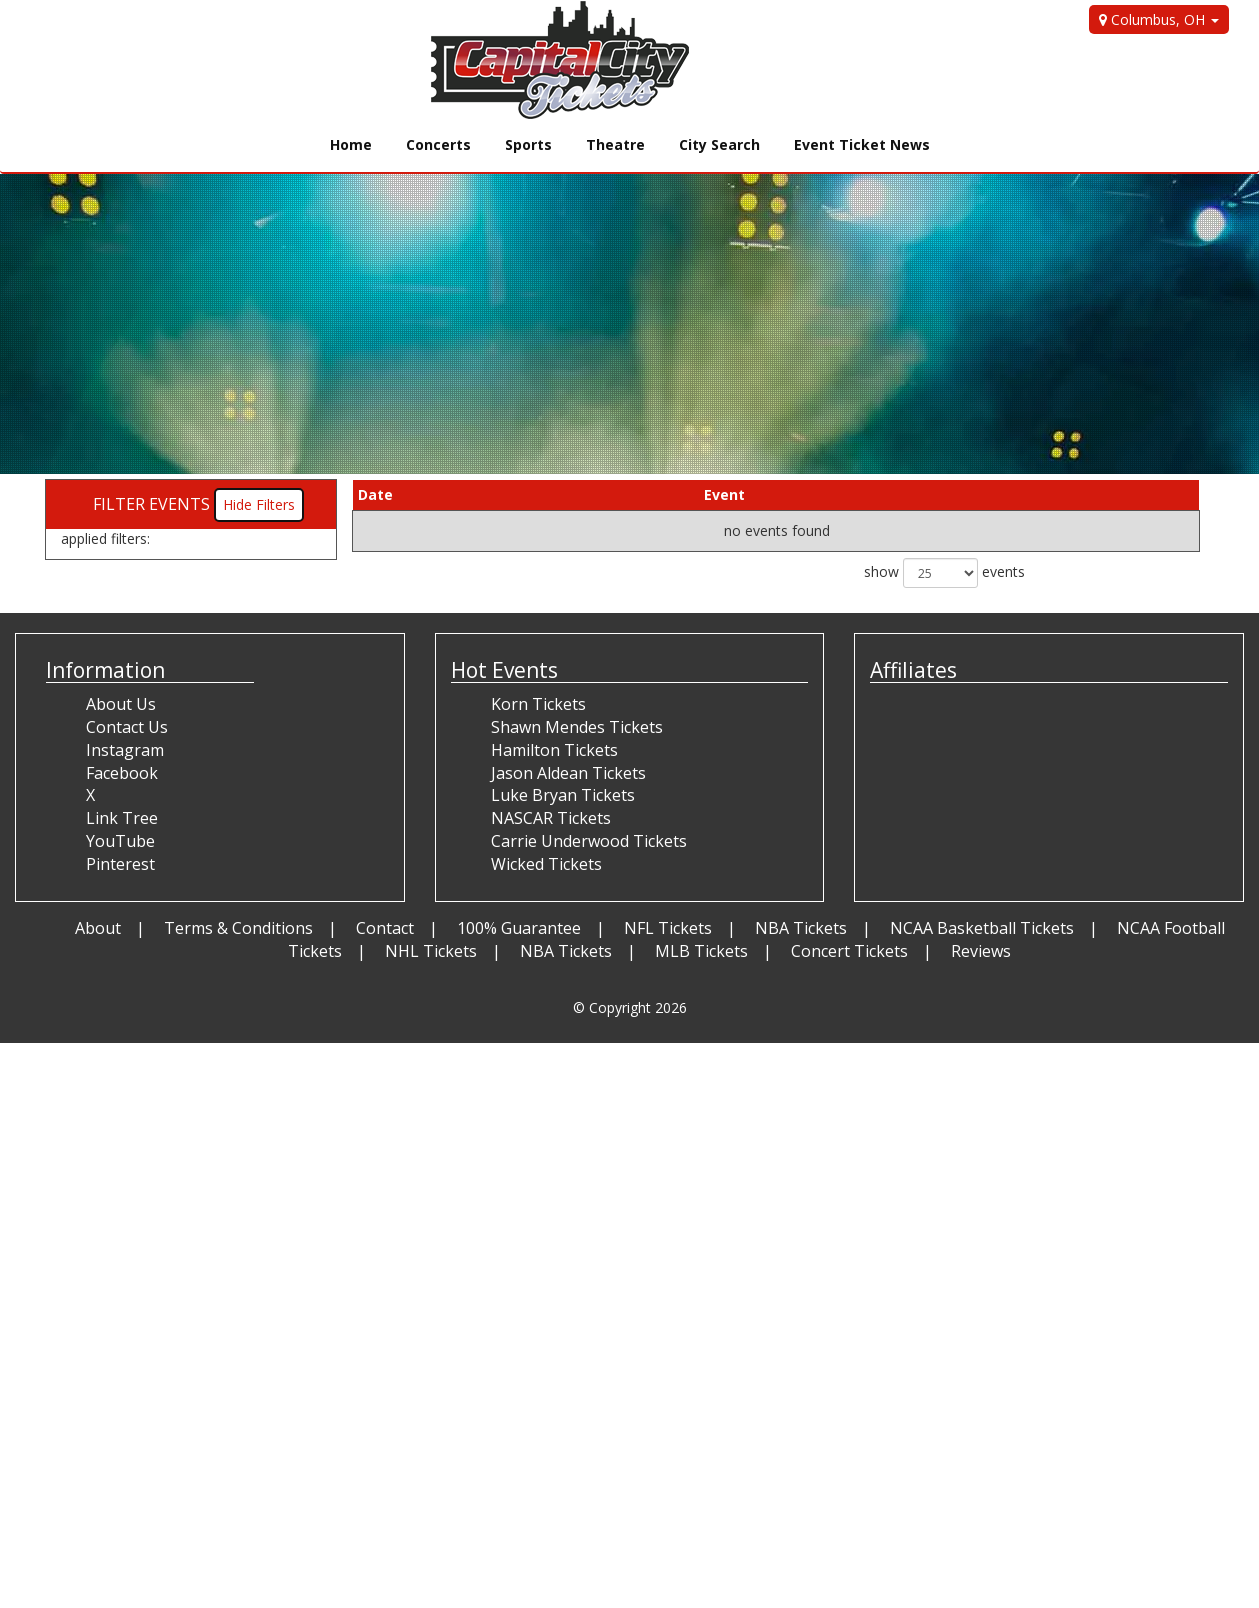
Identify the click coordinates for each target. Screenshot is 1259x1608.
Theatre (615, 144)
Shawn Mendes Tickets (577, 727)
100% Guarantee (519, 928)
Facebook (122, 773)
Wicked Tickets (546, 864)
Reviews (981, 951)
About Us (121, 704)
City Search (719, 144)
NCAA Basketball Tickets (982, 928)
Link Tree (122, 818)
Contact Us (127, 727)
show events (944, 573)
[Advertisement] (600, 1183)
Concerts (438, 144)
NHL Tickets (431, 951)
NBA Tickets (801, 928)
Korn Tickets (538, 704)
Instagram (125, 750)
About (98, 928)
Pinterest (120, 864)
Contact (385, 928)
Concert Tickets (849, 951)
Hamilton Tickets (554, 750)
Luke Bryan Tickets (563, 795)
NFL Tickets (668, 928)
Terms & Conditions (238, 928)
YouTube (120, 841)
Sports (528, 144)
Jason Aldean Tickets (568, 773)
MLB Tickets (701, 951)
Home (351, 144)
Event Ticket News (862, 144)
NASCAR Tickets (551, 818)
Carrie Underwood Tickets (589, 841)
